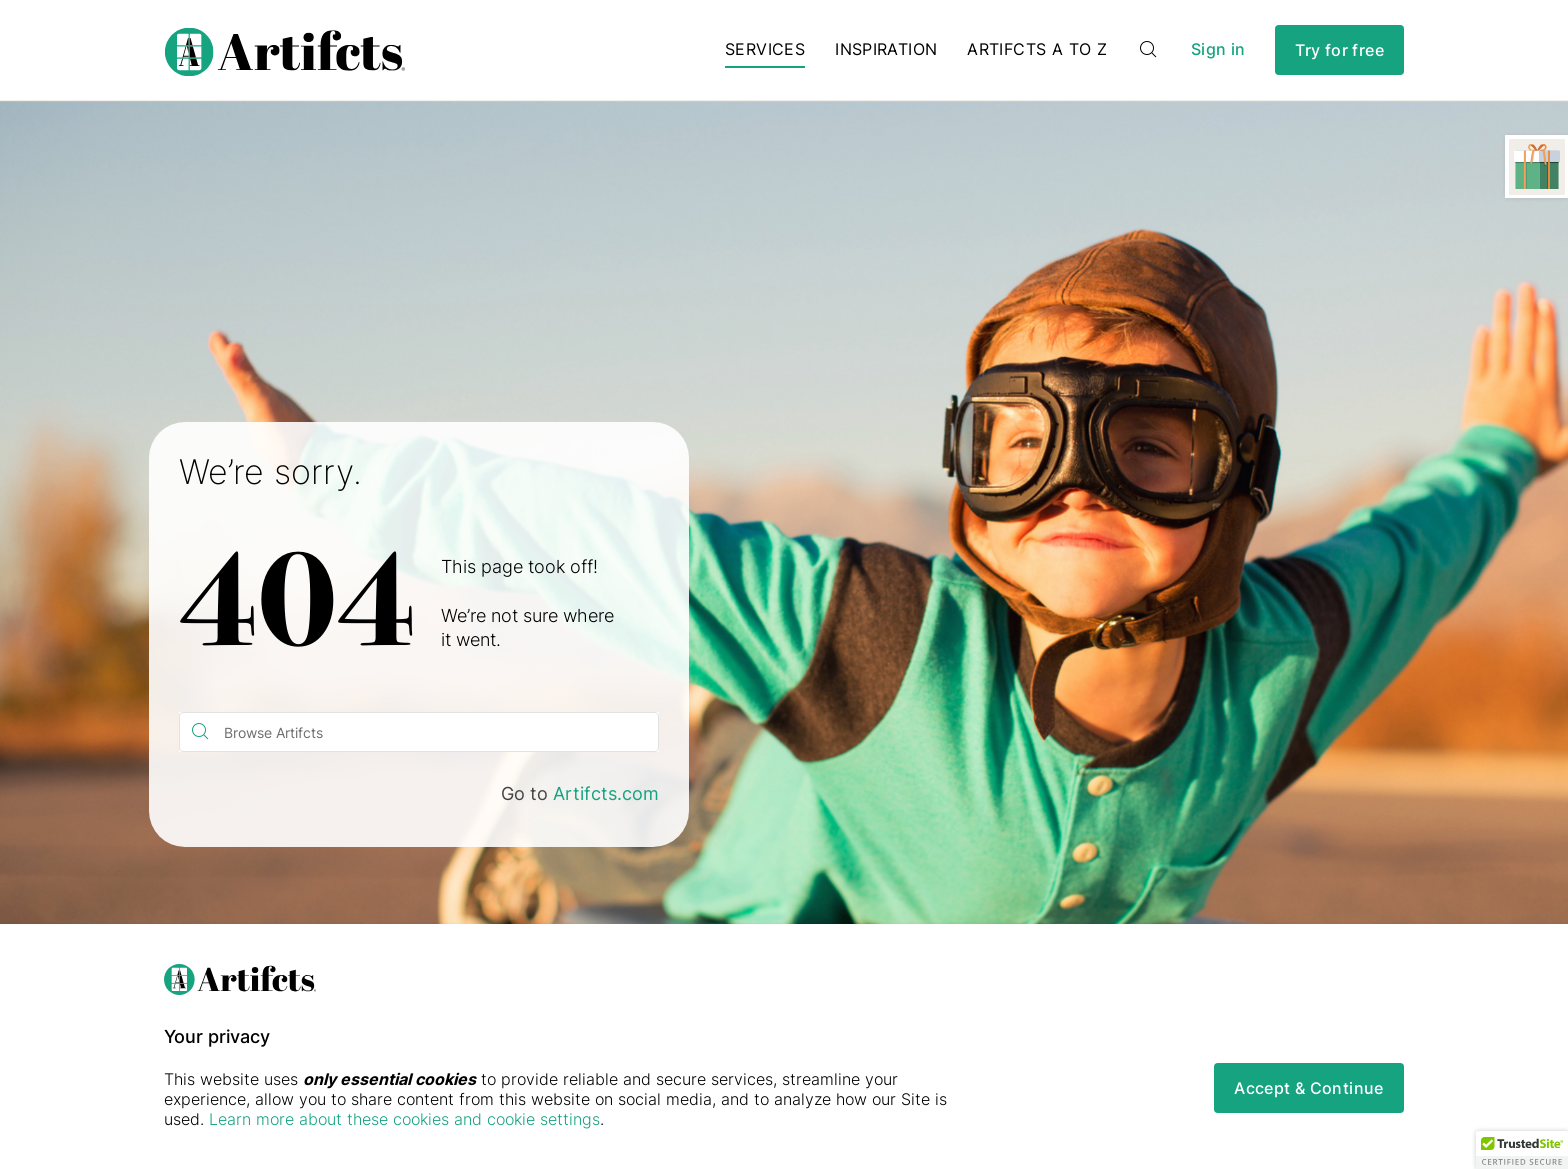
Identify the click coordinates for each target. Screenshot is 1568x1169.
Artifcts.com (606, 793)
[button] (1522, 1150)
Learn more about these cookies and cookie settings (404, 1119)
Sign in (1218, 49)
